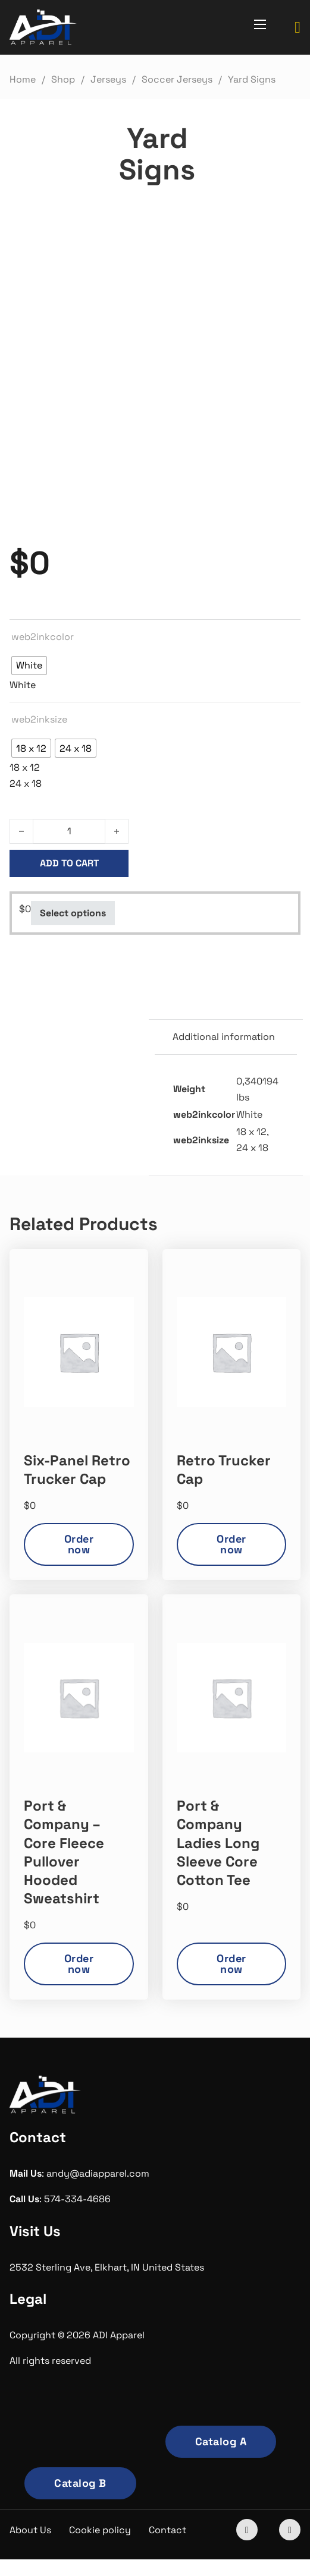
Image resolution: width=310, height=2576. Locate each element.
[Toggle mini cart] (297, 28)
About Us (30, 2530)
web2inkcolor (42, 636)
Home (23, 79)
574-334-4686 (77, 2199)
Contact (167, 2530)
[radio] (29, 665)
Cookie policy (100, 2530)
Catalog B (80, 2483)
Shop (63, 79)
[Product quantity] (69, 831)
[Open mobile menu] (260, 24)
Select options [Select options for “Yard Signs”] (73, 913)
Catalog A (221, 2441)
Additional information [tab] (224, 1036)
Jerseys (108, 79)
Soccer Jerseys (177, 79)
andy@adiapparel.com (97, 2173)
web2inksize (39, 719)
